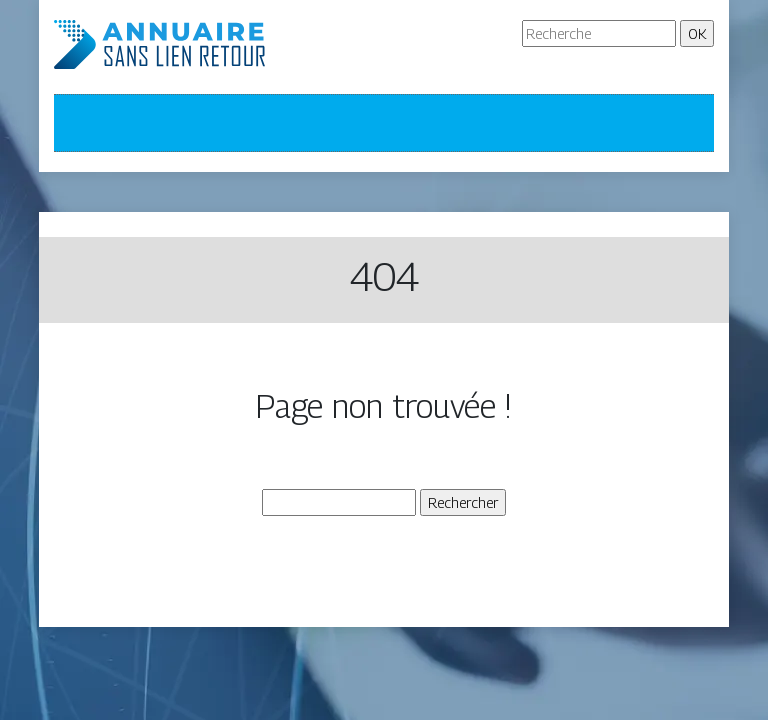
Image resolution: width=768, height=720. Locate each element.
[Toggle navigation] (82, 123)
